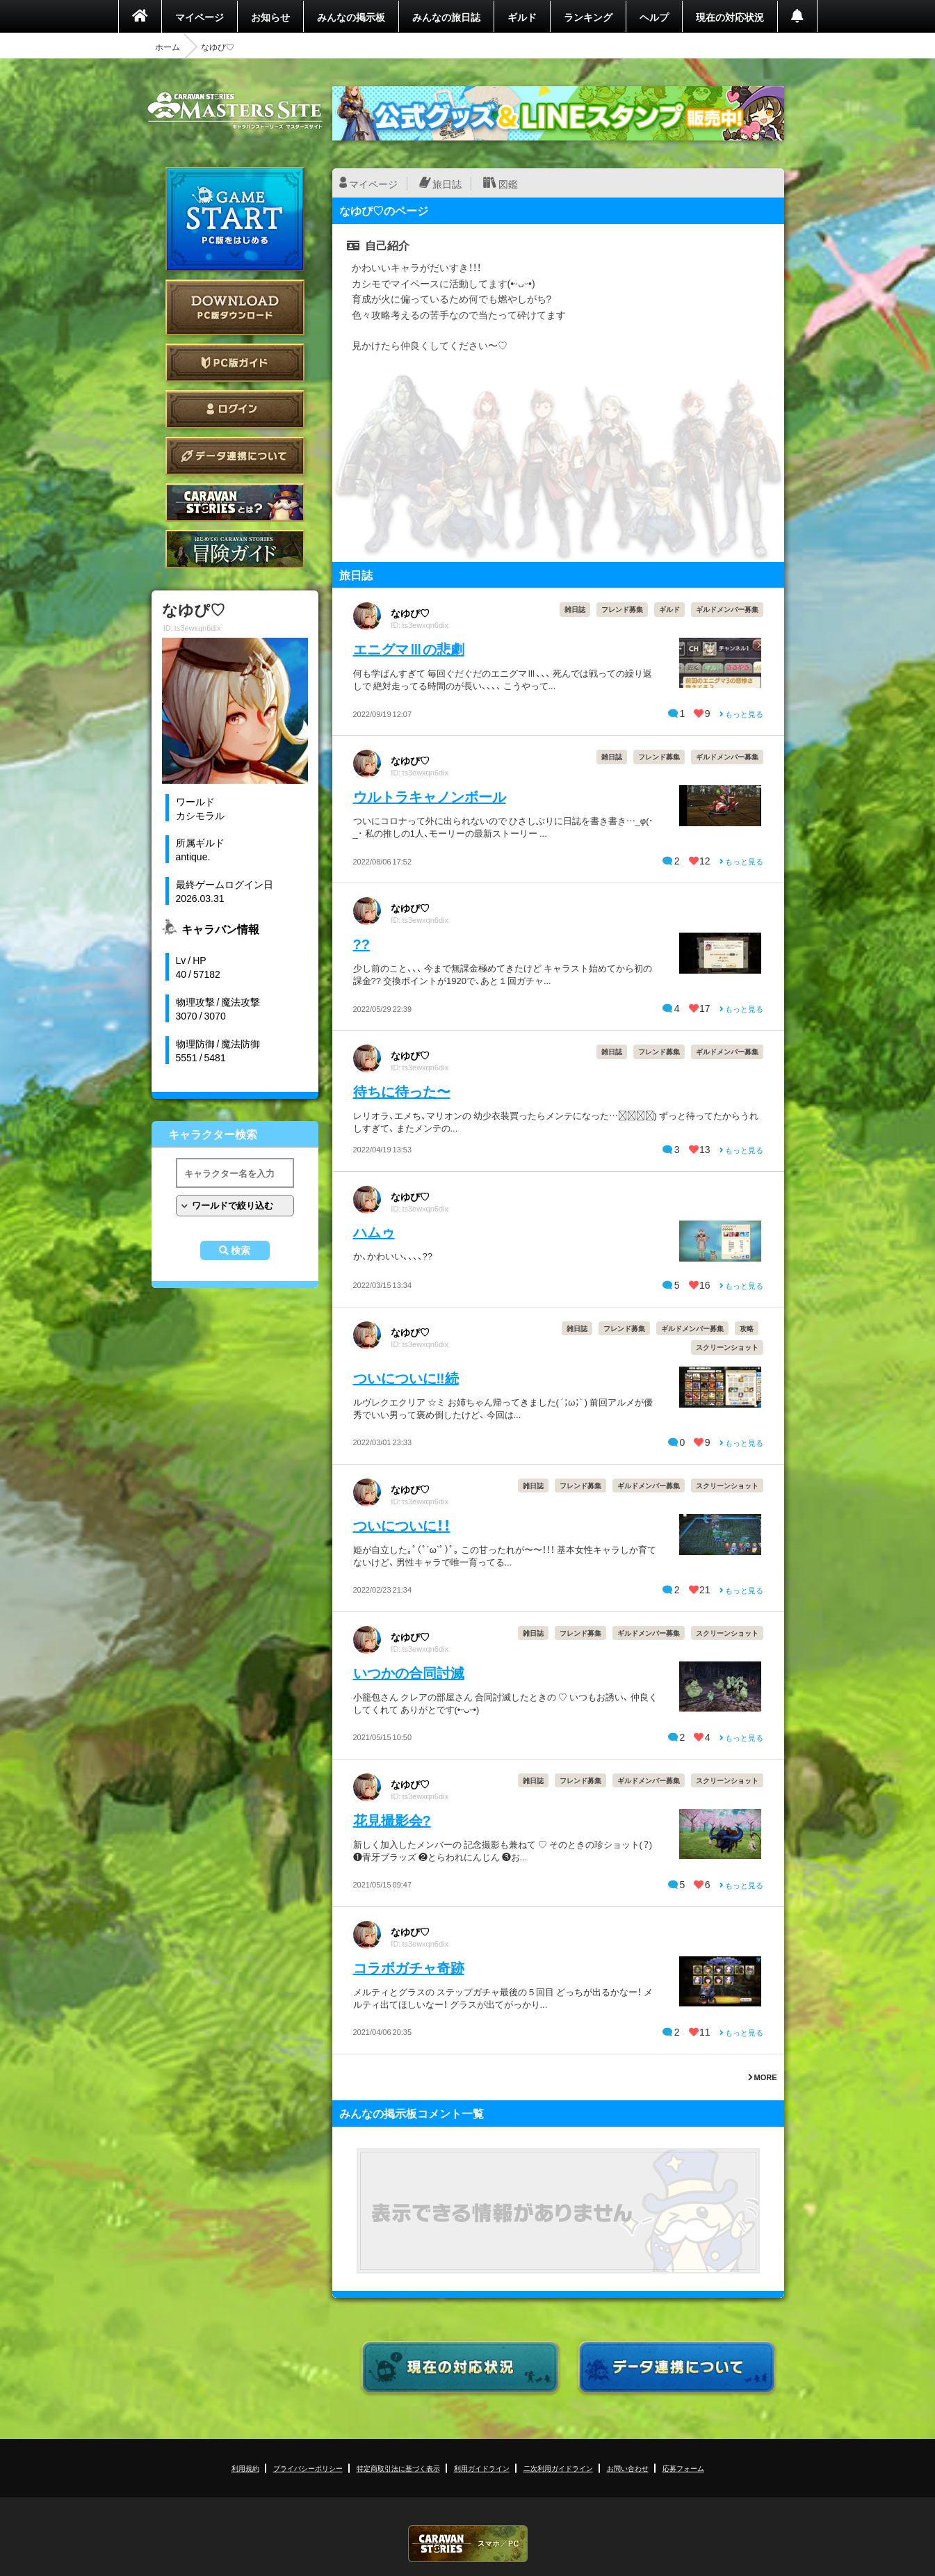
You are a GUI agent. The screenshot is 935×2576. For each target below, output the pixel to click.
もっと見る (741, 714)
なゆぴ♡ (410, 613)
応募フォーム (683, 2468)
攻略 (747, 1328)
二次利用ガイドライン (558, 2468)
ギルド (522, 17)
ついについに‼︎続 (406, 1377)
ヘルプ (654, 17)
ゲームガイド (234, 549)
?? (361, 943)
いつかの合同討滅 (408, 1672)
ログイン (234, 409)
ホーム (167, 46)
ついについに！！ (401, 1525)
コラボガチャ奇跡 (408, 1967)
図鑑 (508, 184)
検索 (240, 1250)
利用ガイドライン (482, 2468)
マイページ (199, 17)
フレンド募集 (622, 609)
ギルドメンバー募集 (727, 609)
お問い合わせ (628, 2468)
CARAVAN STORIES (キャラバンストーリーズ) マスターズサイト (235, 110)
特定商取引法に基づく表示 (398, 2468)
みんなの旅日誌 (446, 17)
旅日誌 (447, 184)
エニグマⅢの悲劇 (408, 648)
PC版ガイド (234, 363)
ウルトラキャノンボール (429, 796)
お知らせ (270, 17)
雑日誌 (574, 609)
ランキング (588, 17)
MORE (762, 2077)
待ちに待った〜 (401, 1091)
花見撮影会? (392, 1820)
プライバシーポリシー (308, 2468)
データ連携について (234, 456)
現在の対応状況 (730, 17)
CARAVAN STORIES (468, 2543)
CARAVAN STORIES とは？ (234, 502)
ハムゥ (374, 1231)
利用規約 (245, 2468)
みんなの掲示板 (351, 17)
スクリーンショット (727, 1347)
